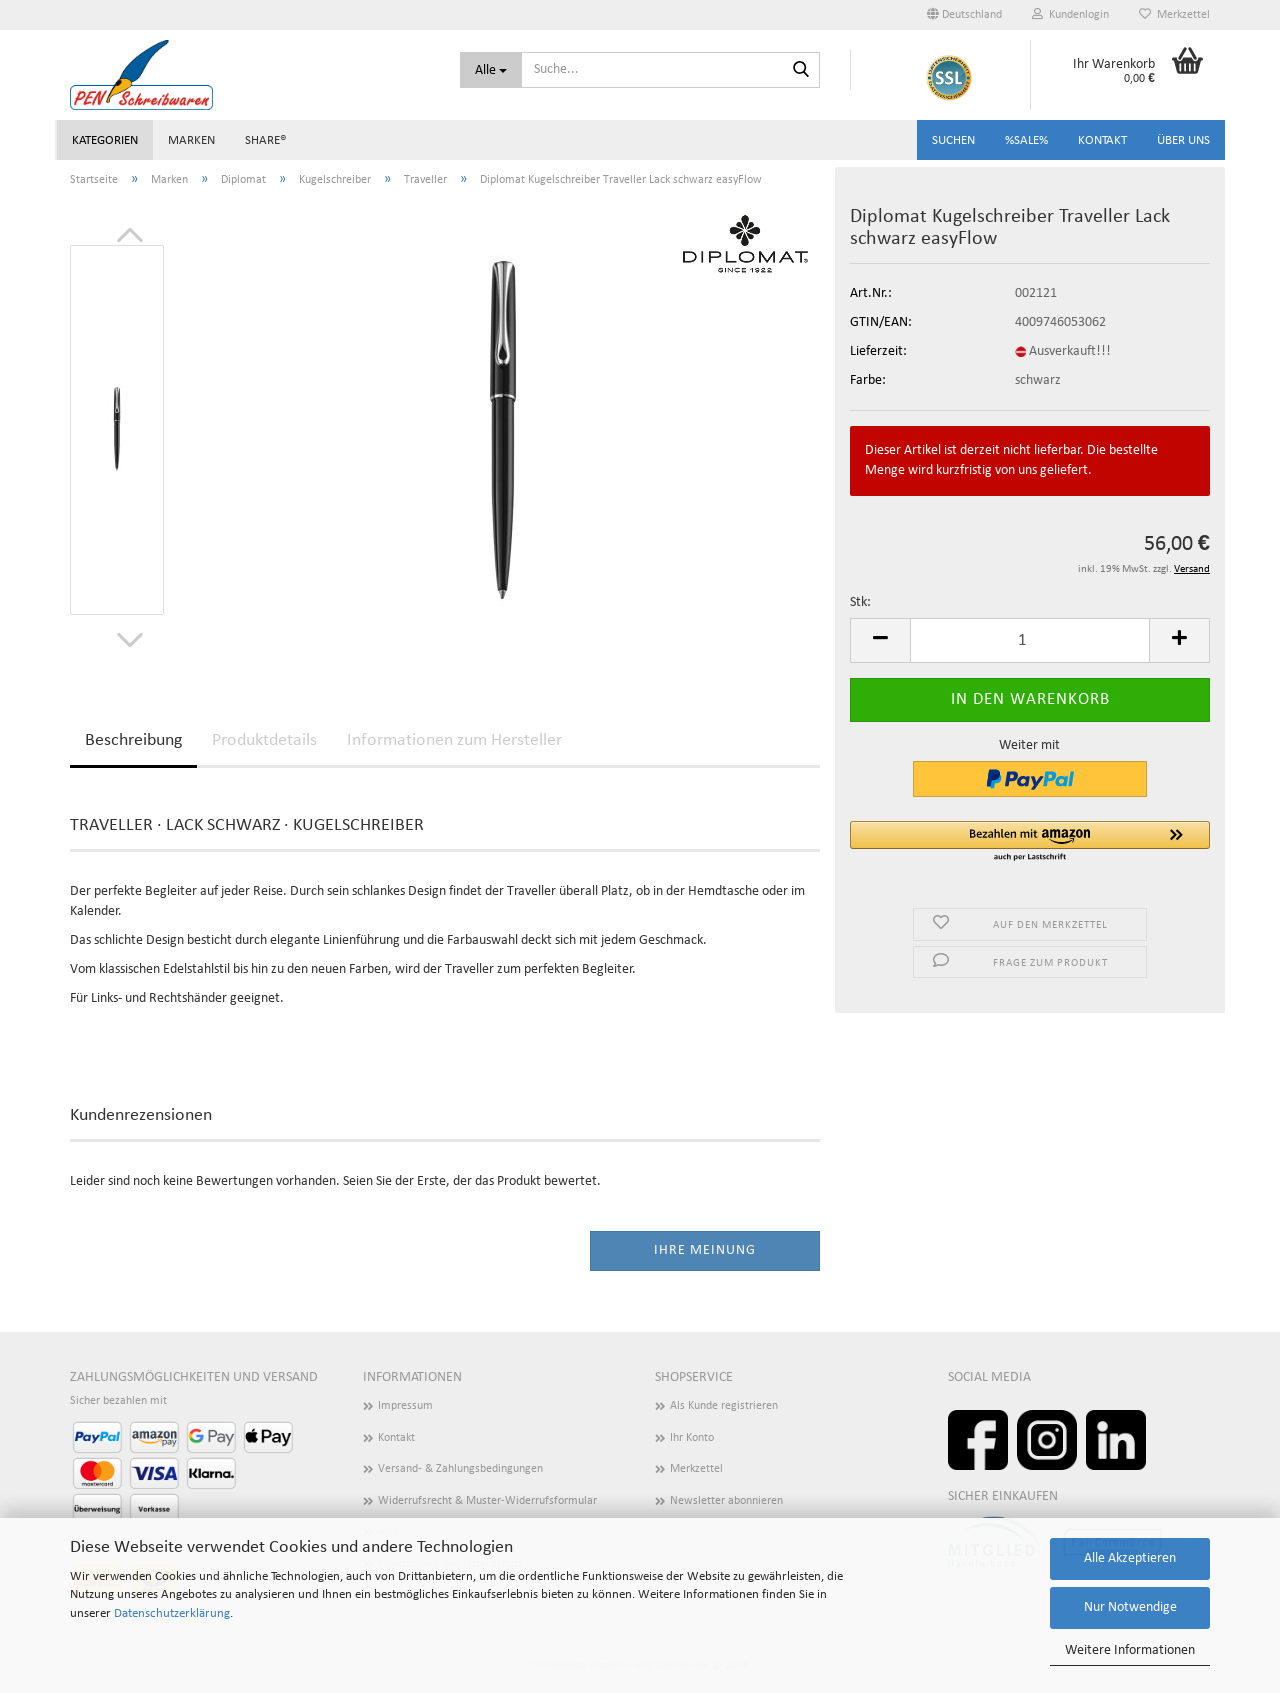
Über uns (1183, 140)
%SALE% (1026, 140)
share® (266, 140)
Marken (191, 140)
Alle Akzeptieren (1130, 1558)
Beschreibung (133, 740)
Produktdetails (264, 740)
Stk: (860, 602)
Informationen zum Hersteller (454, 740)
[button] (964, 15)
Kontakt (1102, 140)
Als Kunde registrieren (724, 1406)
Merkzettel (1174, 14)
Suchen (953, 140)
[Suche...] (491, 70)
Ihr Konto (692, 1438)
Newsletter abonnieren (726, 1501)
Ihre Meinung (705, 1250)
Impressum (405, 1406)
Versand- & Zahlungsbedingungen (460, 1469)
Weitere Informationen (1130, 1650)
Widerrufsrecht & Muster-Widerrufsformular (487, 1501)
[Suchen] (801, 71)
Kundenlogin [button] (1070, 14)
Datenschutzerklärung (172, 1613)
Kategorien (105, 140)
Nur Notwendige (1130, 1607)
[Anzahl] (1030, 640)
